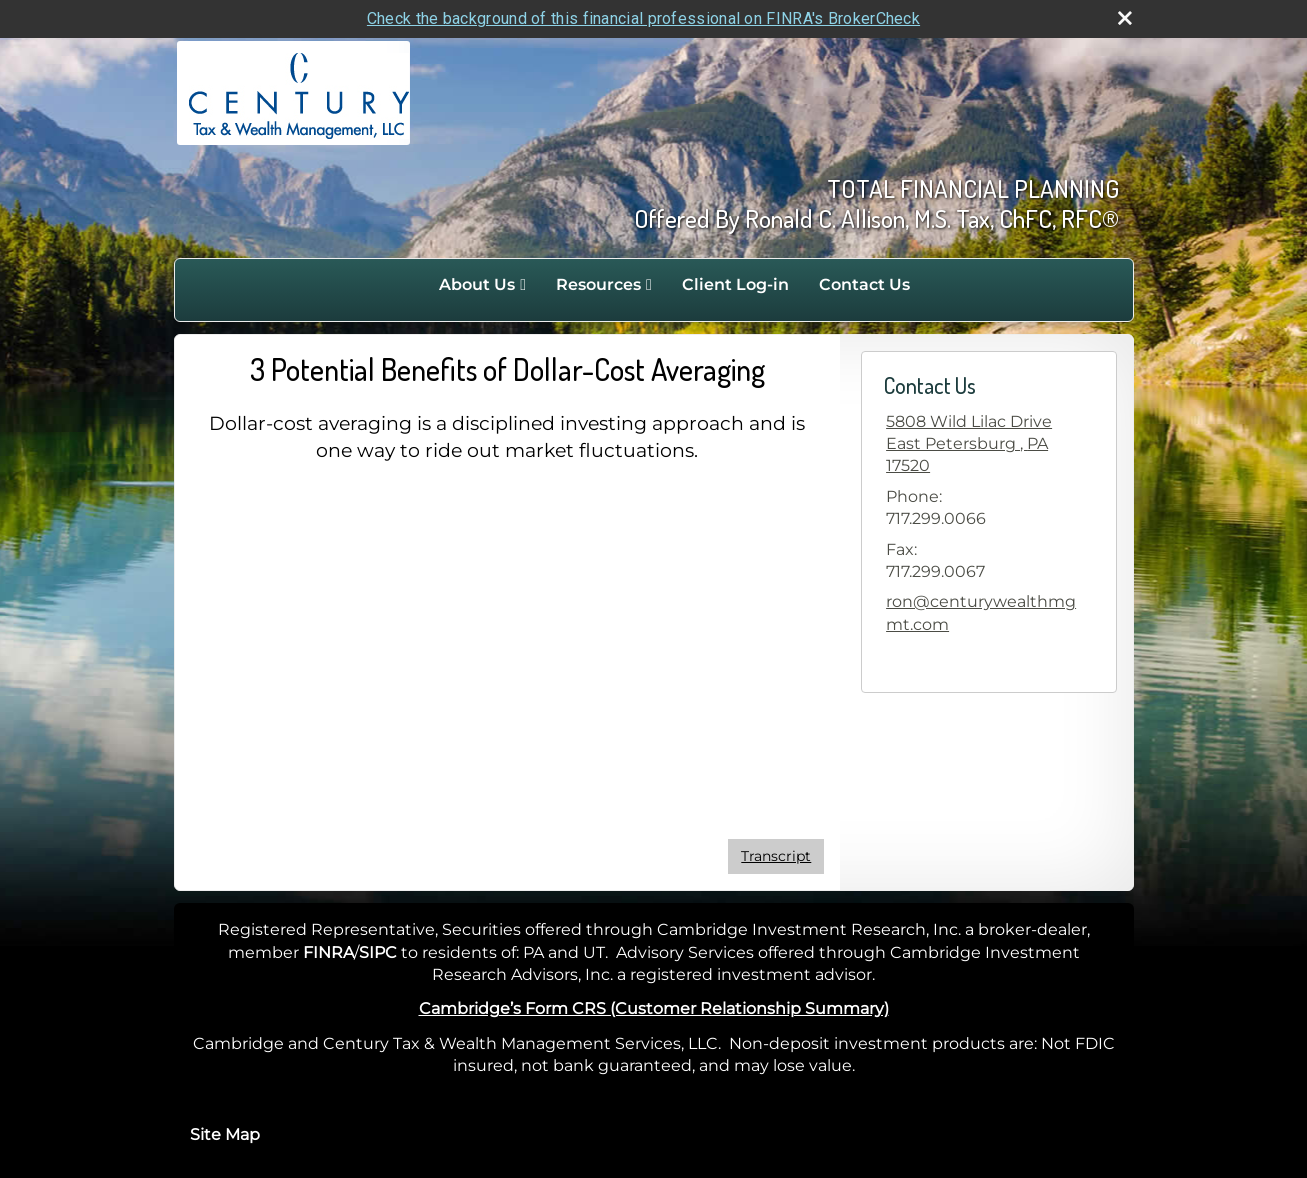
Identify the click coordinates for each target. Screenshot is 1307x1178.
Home (403, 285)
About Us (477, 284)
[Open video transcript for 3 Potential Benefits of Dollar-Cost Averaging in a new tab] (776, 856)
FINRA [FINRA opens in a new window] (328, 952)
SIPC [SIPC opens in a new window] (378, 952)
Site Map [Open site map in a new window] (225, 1134)
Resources (598, 284)
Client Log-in (735, 284)
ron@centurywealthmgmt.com (981, 612)
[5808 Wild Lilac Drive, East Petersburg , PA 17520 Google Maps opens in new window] (988, 444)
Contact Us (864, 284)
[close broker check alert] (1125, 18)
